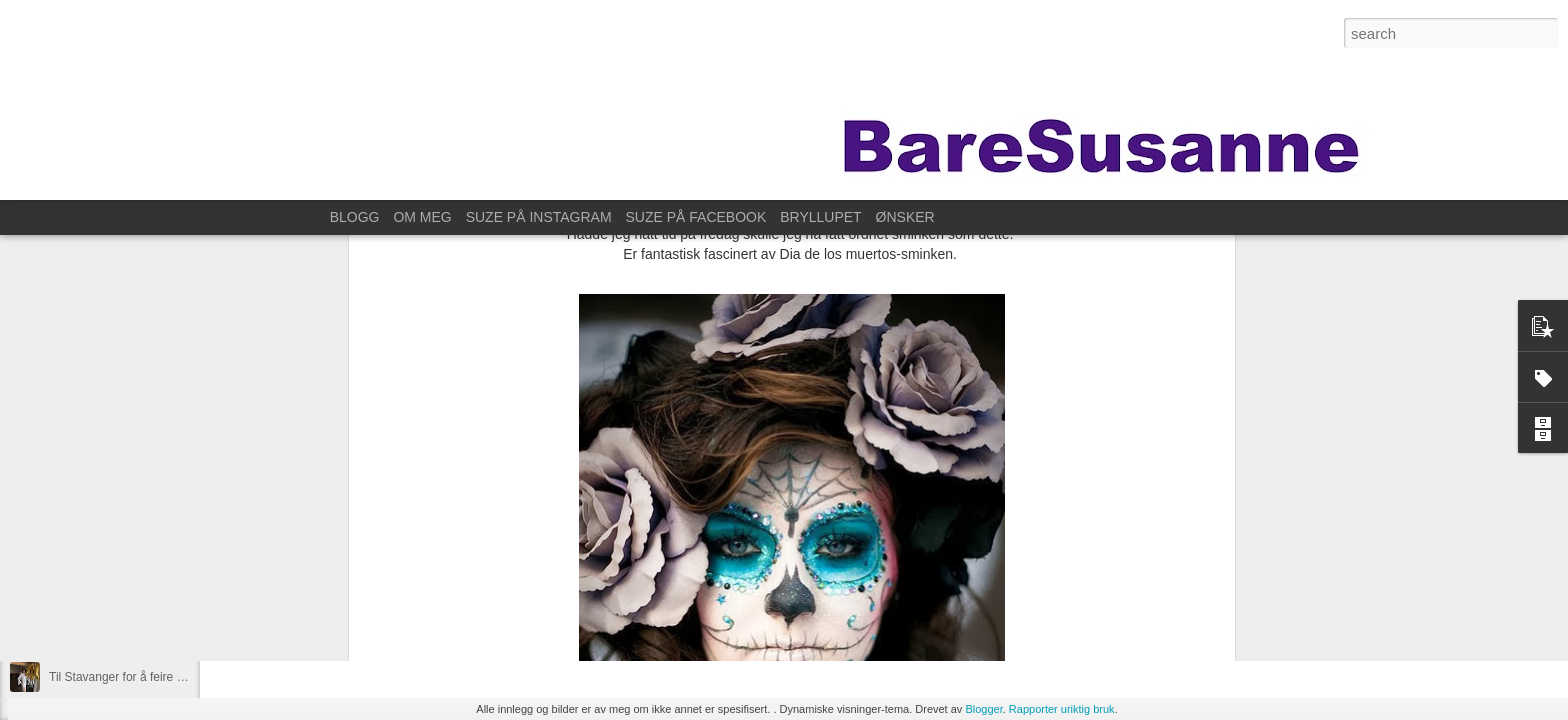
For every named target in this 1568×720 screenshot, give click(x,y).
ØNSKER (905, 217)
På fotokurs (79, 587)
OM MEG (422, 217)
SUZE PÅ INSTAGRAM (539, 217)
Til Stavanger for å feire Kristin (129, 677)
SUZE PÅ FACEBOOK (696, 217)
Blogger (983, 709)
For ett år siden (89, 632)
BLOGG (355, 217)
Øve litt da (76, 542)
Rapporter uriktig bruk (1062, 709)
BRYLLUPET (820, 217)
